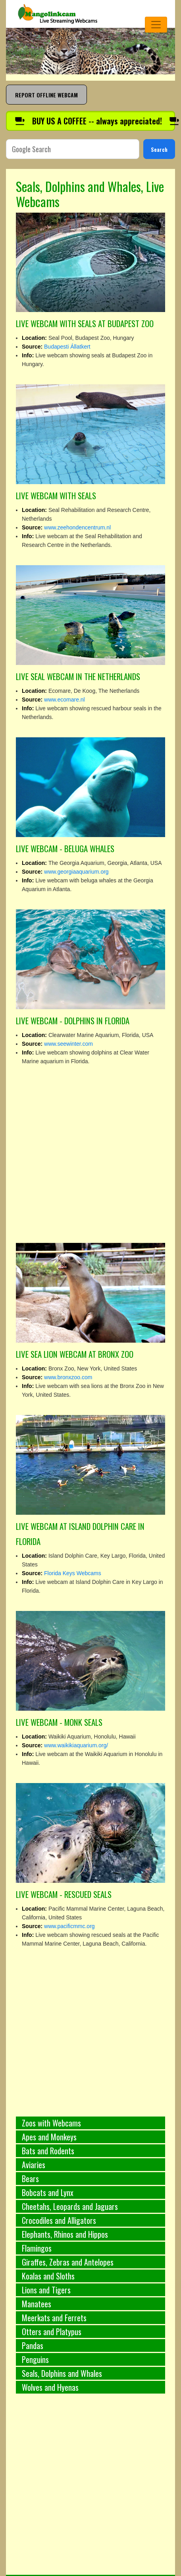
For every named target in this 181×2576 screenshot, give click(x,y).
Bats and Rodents (48, 2151)
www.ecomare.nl (64, 699)
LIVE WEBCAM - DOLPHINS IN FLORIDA (72, 1020)
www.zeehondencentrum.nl (77, 527)
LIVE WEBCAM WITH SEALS (56, 495)
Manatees (36, 2304)
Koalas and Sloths (48, 2276)
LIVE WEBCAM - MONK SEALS (59, 1722)
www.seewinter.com (68, 1044)
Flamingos (37, 2248)
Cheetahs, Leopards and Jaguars (70, 2206)
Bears (30, 2178)
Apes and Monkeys (49, 2137)
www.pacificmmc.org (69, 1926)
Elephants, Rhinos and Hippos (65, 2234)
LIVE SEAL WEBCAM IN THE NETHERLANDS (78, 676)
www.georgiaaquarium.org (76, 871)
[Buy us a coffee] (90, 121)
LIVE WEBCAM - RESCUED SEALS (64, 1894)
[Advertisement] (76, 2488)
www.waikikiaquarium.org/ (76, 1745)
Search (159, 149)
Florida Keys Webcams (72, 1573)
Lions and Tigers (46, 2290)
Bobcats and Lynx (47, 2192)
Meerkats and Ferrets (54, 2318)
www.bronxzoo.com (68, 1377)
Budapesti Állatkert (67, 346)
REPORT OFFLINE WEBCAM (46, 95)
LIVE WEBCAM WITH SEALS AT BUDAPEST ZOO (85, 323)
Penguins (35, 2359)
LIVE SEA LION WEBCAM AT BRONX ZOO (74, 1354)
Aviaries (33, 2165)
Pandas (32, 2345)
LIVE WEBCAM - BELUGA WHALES (65, 848)
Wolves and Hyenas (50, 2387)
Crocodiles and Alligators (59, 2220)
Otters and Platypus (51, 2332)
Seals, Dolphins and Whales (62, 2373)
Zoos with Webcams (51, 2123)
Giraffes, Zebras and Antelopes (68, 2262)
